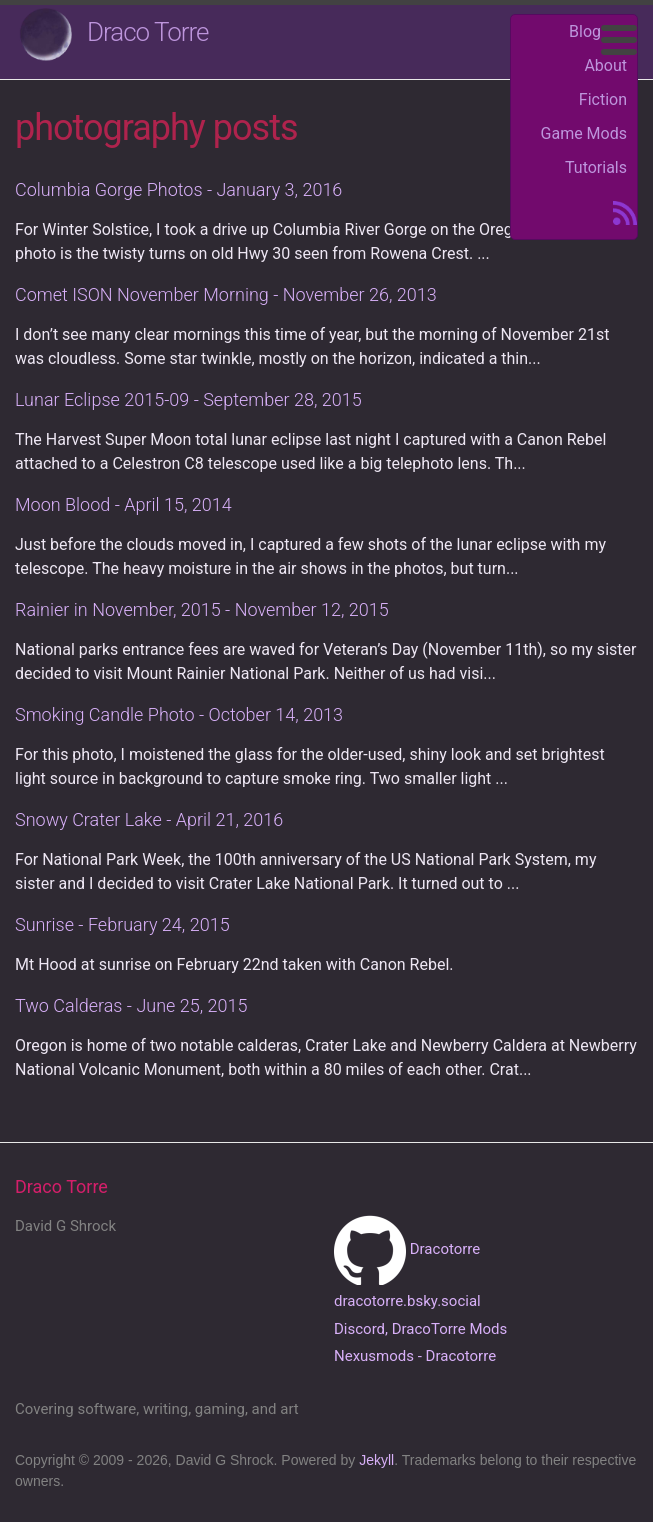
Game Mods (584, 133)
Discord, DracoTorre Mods (420, 1329)
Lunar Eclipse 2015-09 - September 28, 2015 (188, 399)
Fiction (603, 99)
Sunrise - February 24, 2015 (122, 924)
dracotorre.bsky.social (407, 1301)
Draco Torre (148, 32)
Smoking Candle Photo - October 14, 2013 (179, 714)
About (605, 65)
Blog (585, 31)
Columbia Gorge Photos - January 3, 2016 (178, 189)
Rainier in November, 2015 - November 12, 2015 (202, 609)
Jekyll (376, 1460)
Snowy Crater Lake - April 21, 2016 (149, 819)
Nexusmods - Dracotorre (415, 1356)
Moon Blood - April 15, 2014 (123, 504)
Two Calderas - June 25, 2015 (131, 1005)
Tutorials (596, 167)
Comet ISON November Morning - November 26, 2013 (226, 294)
